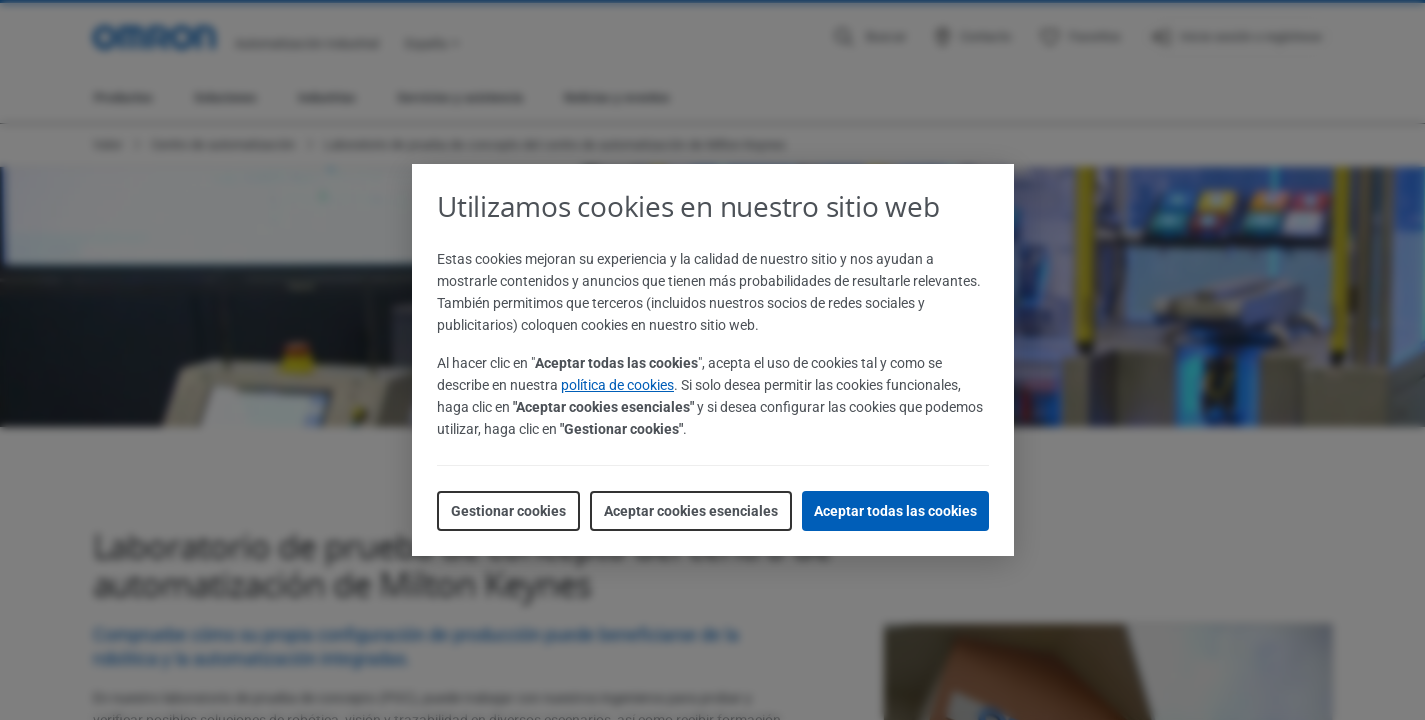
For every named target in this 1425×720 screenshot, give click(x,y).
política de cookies (617, 385)
